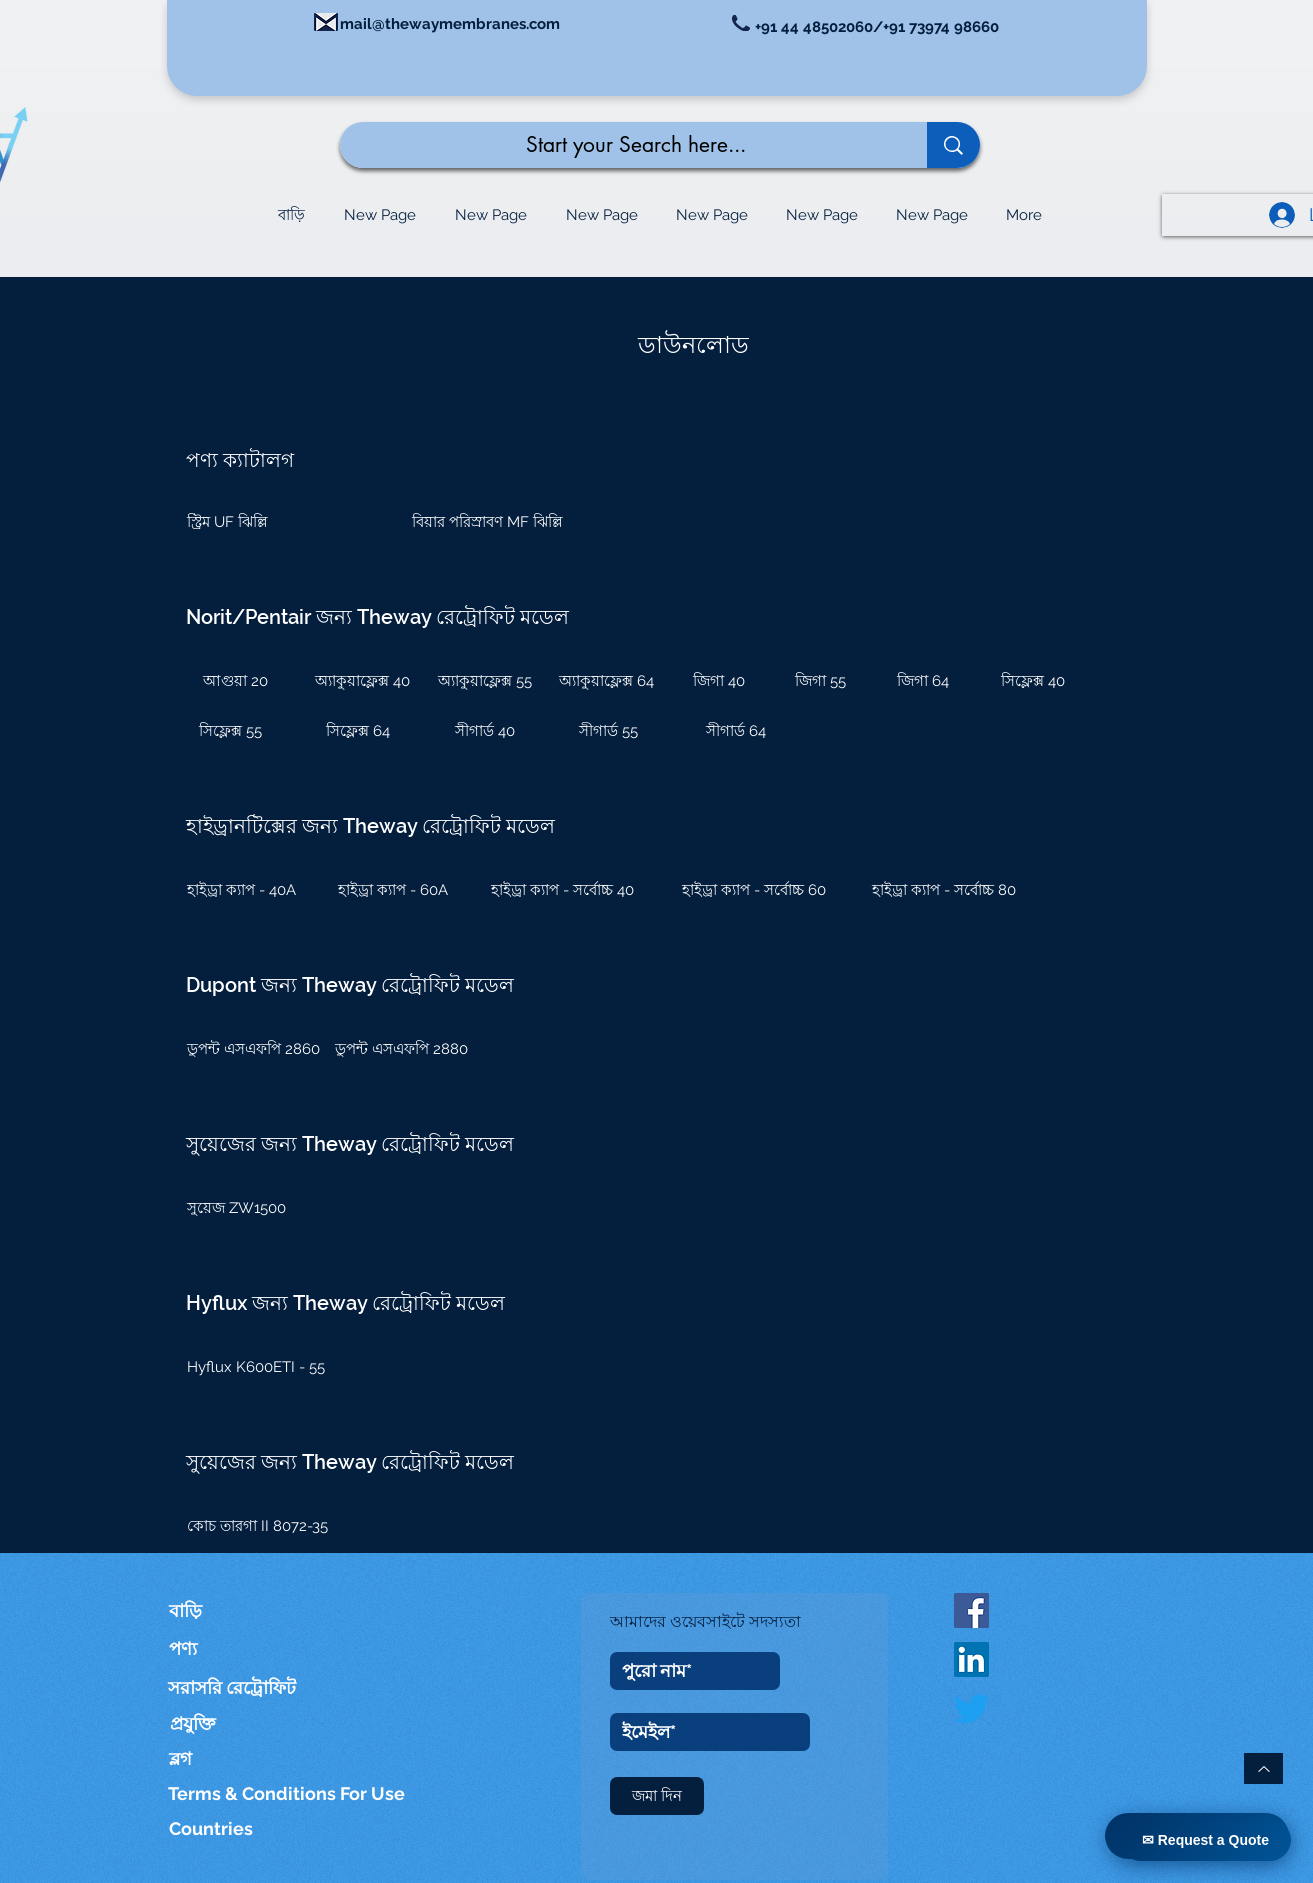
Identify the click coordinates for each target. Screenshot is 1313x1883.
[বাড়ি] (198, 1610)
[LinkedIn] (971, 1659)
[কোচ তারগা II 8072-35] (270, 1526)
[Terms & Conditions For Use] (288, 1793)
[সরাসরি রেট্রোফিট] (232, 1687)
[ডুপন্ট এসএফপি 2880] (404, 1049)
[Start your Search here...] (618, 145)
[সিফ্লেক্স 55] (230, 731)
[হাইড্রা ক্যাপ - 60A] (393, 890)
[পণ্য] (212, 1648)
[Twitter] (971, 1708)
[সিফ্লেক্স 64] (358, 731)
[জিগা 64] (923, 681)
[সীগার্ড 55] (609, 731)
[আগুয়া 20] (236, 681)
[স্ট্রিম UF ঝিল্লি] (275, 522)
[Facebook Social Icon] (971, 1610)
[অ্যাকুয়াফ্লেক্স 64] (607, 681)
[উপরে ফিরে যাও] (1263, 1768)
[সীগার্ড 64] (736, 731)
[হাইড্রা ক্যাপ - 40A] (241, 890)
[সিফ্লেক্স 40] (1033, 681)
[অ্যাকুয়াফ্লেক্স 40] (363, 681)
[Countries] (231, 1828)
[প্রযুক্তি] (232, 1723)
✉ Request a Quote (1205, 1840)
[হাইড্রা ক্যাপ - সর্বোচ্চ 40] (563, 890)
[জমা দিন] (657, 1796)
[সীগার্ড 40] (485, 731)
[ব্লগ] (191, 1758)
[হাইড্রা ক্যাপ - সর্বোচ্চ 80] (944, 890)
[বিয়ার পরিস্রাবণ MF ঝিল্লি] (487, 522)
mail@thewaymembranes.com (450, 24)
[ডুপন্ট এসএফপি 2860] (256, 1049)
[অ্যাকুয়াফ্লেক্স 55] (485, 681)
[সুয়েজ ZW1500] (246, 1208)
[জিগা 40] (719, 681)
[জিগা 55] (821, 681)
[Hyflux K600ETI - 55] (270, 1367)
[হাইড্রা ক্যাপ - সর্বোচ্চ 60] (754, 890)
